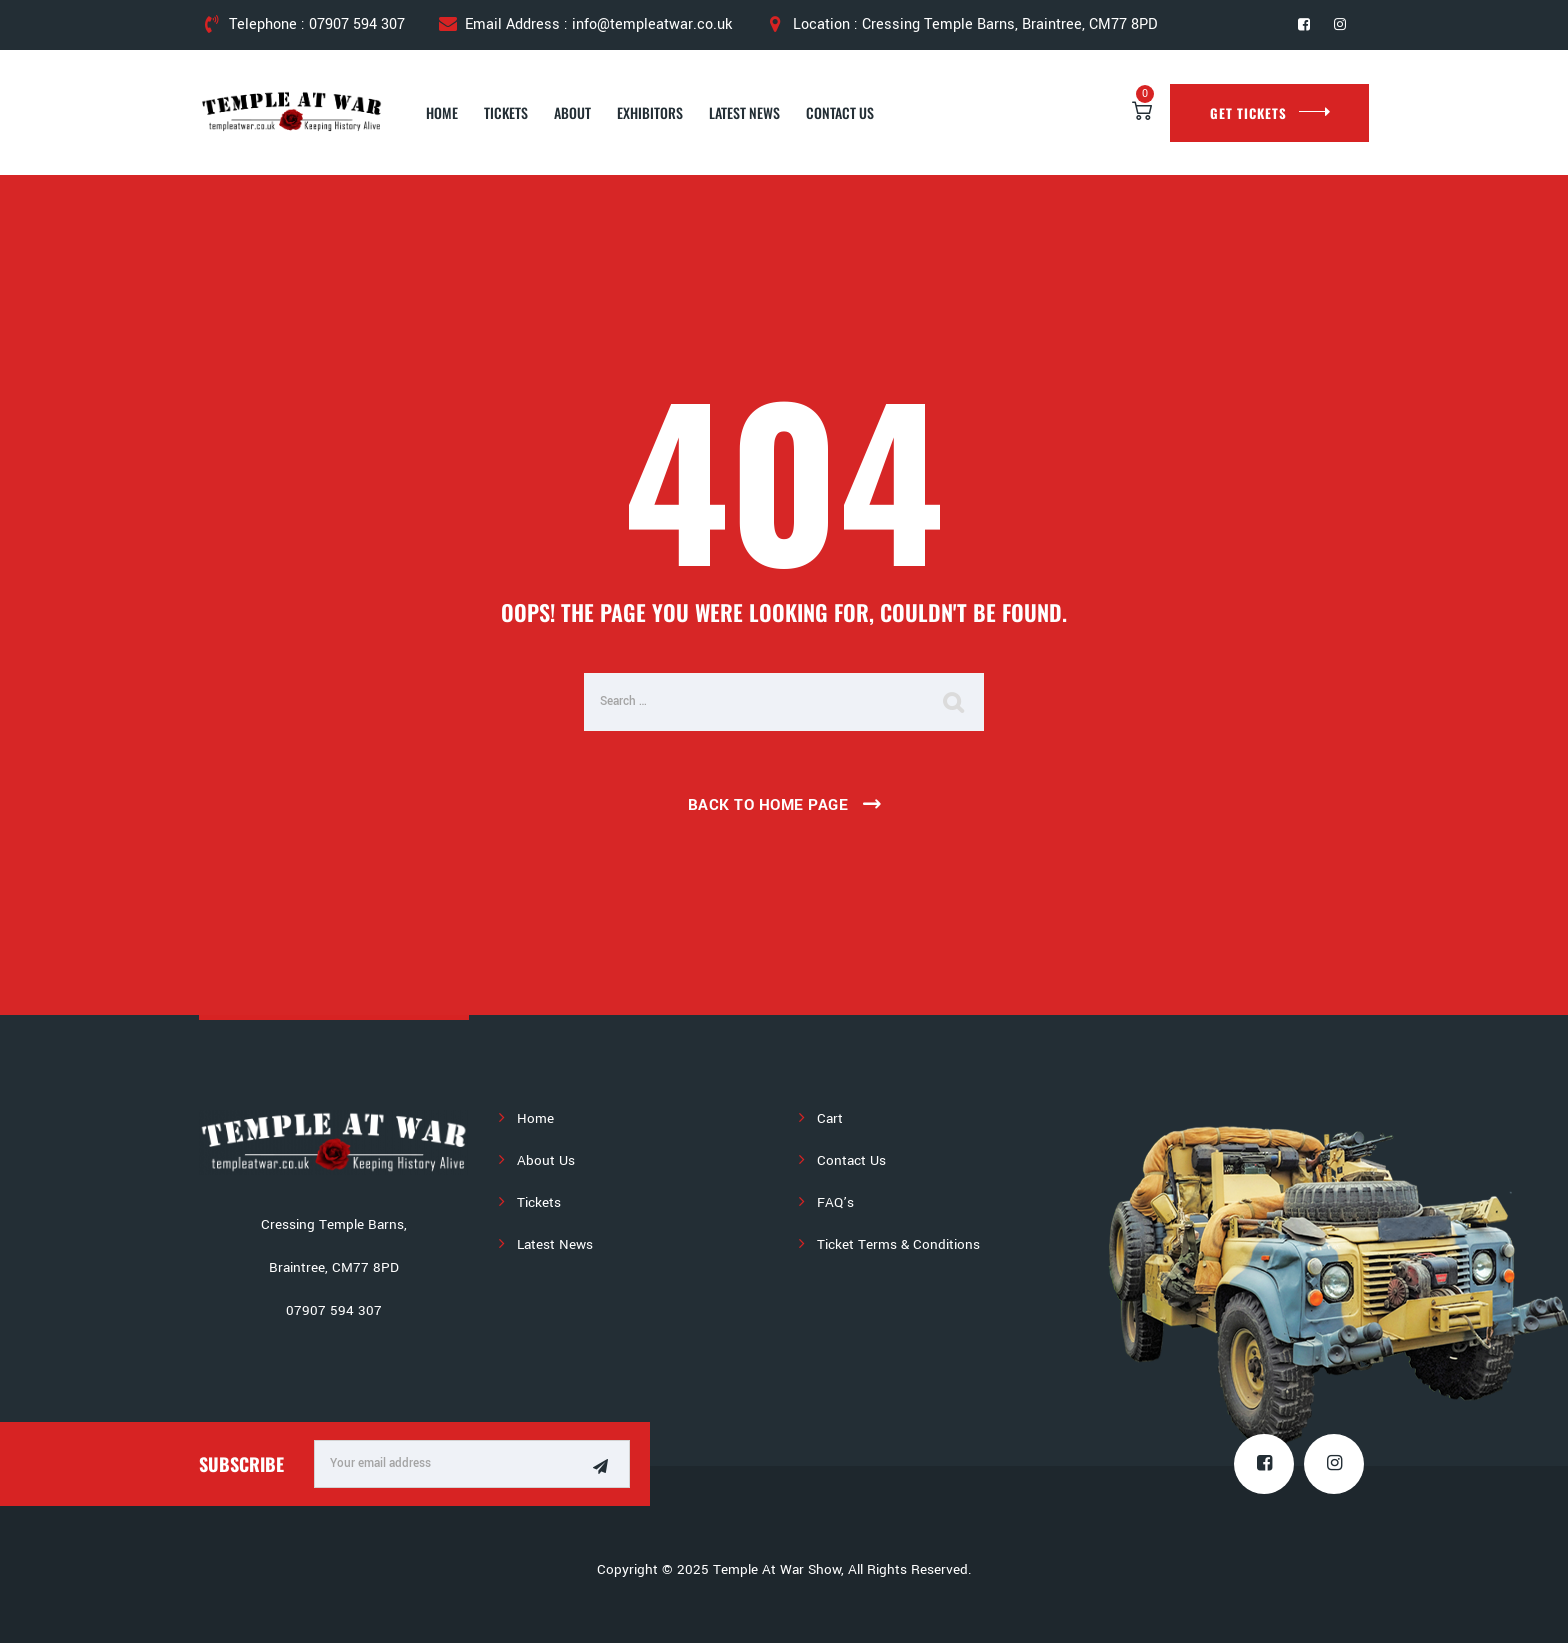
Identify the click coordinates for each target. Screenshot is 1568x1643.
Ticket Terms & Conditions (898, 1244)
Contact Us (840, 112)
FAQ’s (835, 1202)
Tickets (506, 112)
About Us (546, 1160)
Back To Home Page (768, 805)
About (572, 112)
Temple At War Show (777, 1569)
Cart (830, 1118)
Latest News (744, 112)
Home (442, 112)
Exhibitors (650, 112)
